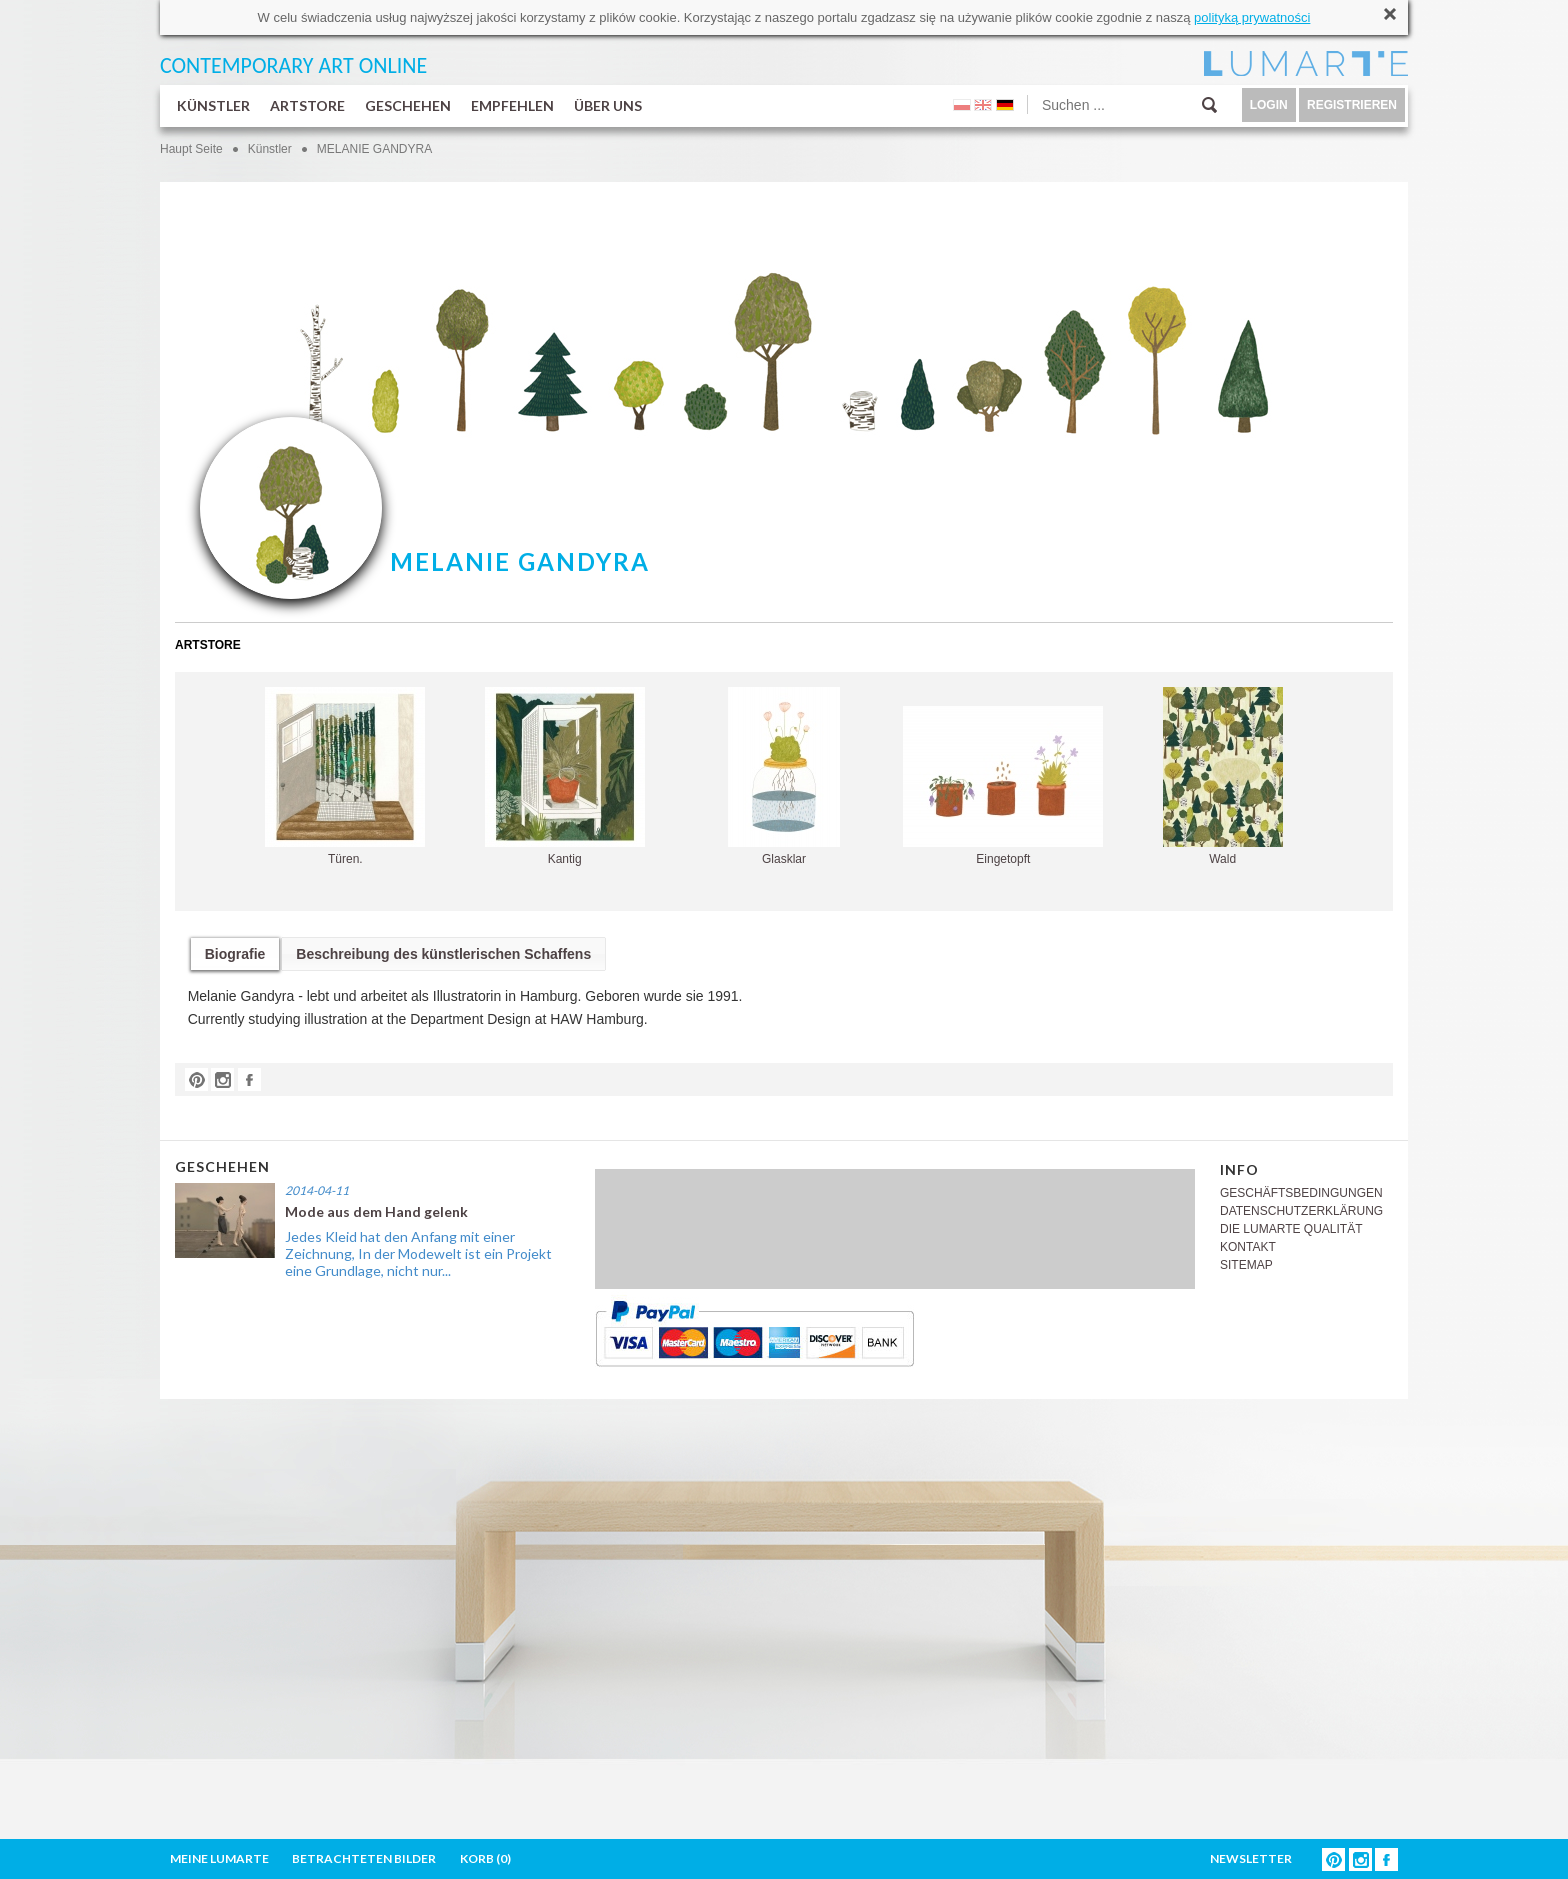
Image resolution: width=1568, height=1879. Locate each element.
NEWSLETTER (1251, 1858)
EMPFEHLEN (512, 105)
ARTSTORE (307, 105)
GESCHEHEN (408, 105)
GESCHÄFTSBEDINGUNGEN (1301, 1193)
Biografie (235, 954)
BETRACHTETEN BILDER (364, 1858)
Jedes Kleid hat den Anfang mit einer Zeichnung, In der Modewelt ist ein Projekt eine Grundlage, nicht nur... (418, 1253)
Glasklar (784, 776)
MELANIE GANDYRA (374, 149)
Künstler (270, 149)
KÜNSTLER (213, 105)
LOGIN (1269, 105)
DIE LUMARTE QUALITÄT (1291, 1229)
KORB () (485, 1858)
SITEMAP (1246, 1265)
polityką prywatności (1252, 17)
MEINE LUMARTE (219, 1858)
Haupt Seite (191, 149)
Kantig (565, 776)
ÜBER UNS (608, 105)
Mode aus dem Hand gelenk (376, 1211)
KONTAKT (1248, 1247)
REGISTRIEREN (1352, 105)
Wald (1223, 776)
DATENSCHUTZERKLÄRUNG (1301, 1211)
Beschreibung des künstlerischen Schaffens (443, 954)
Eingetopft (1003, 786)
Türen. (345, 776)
